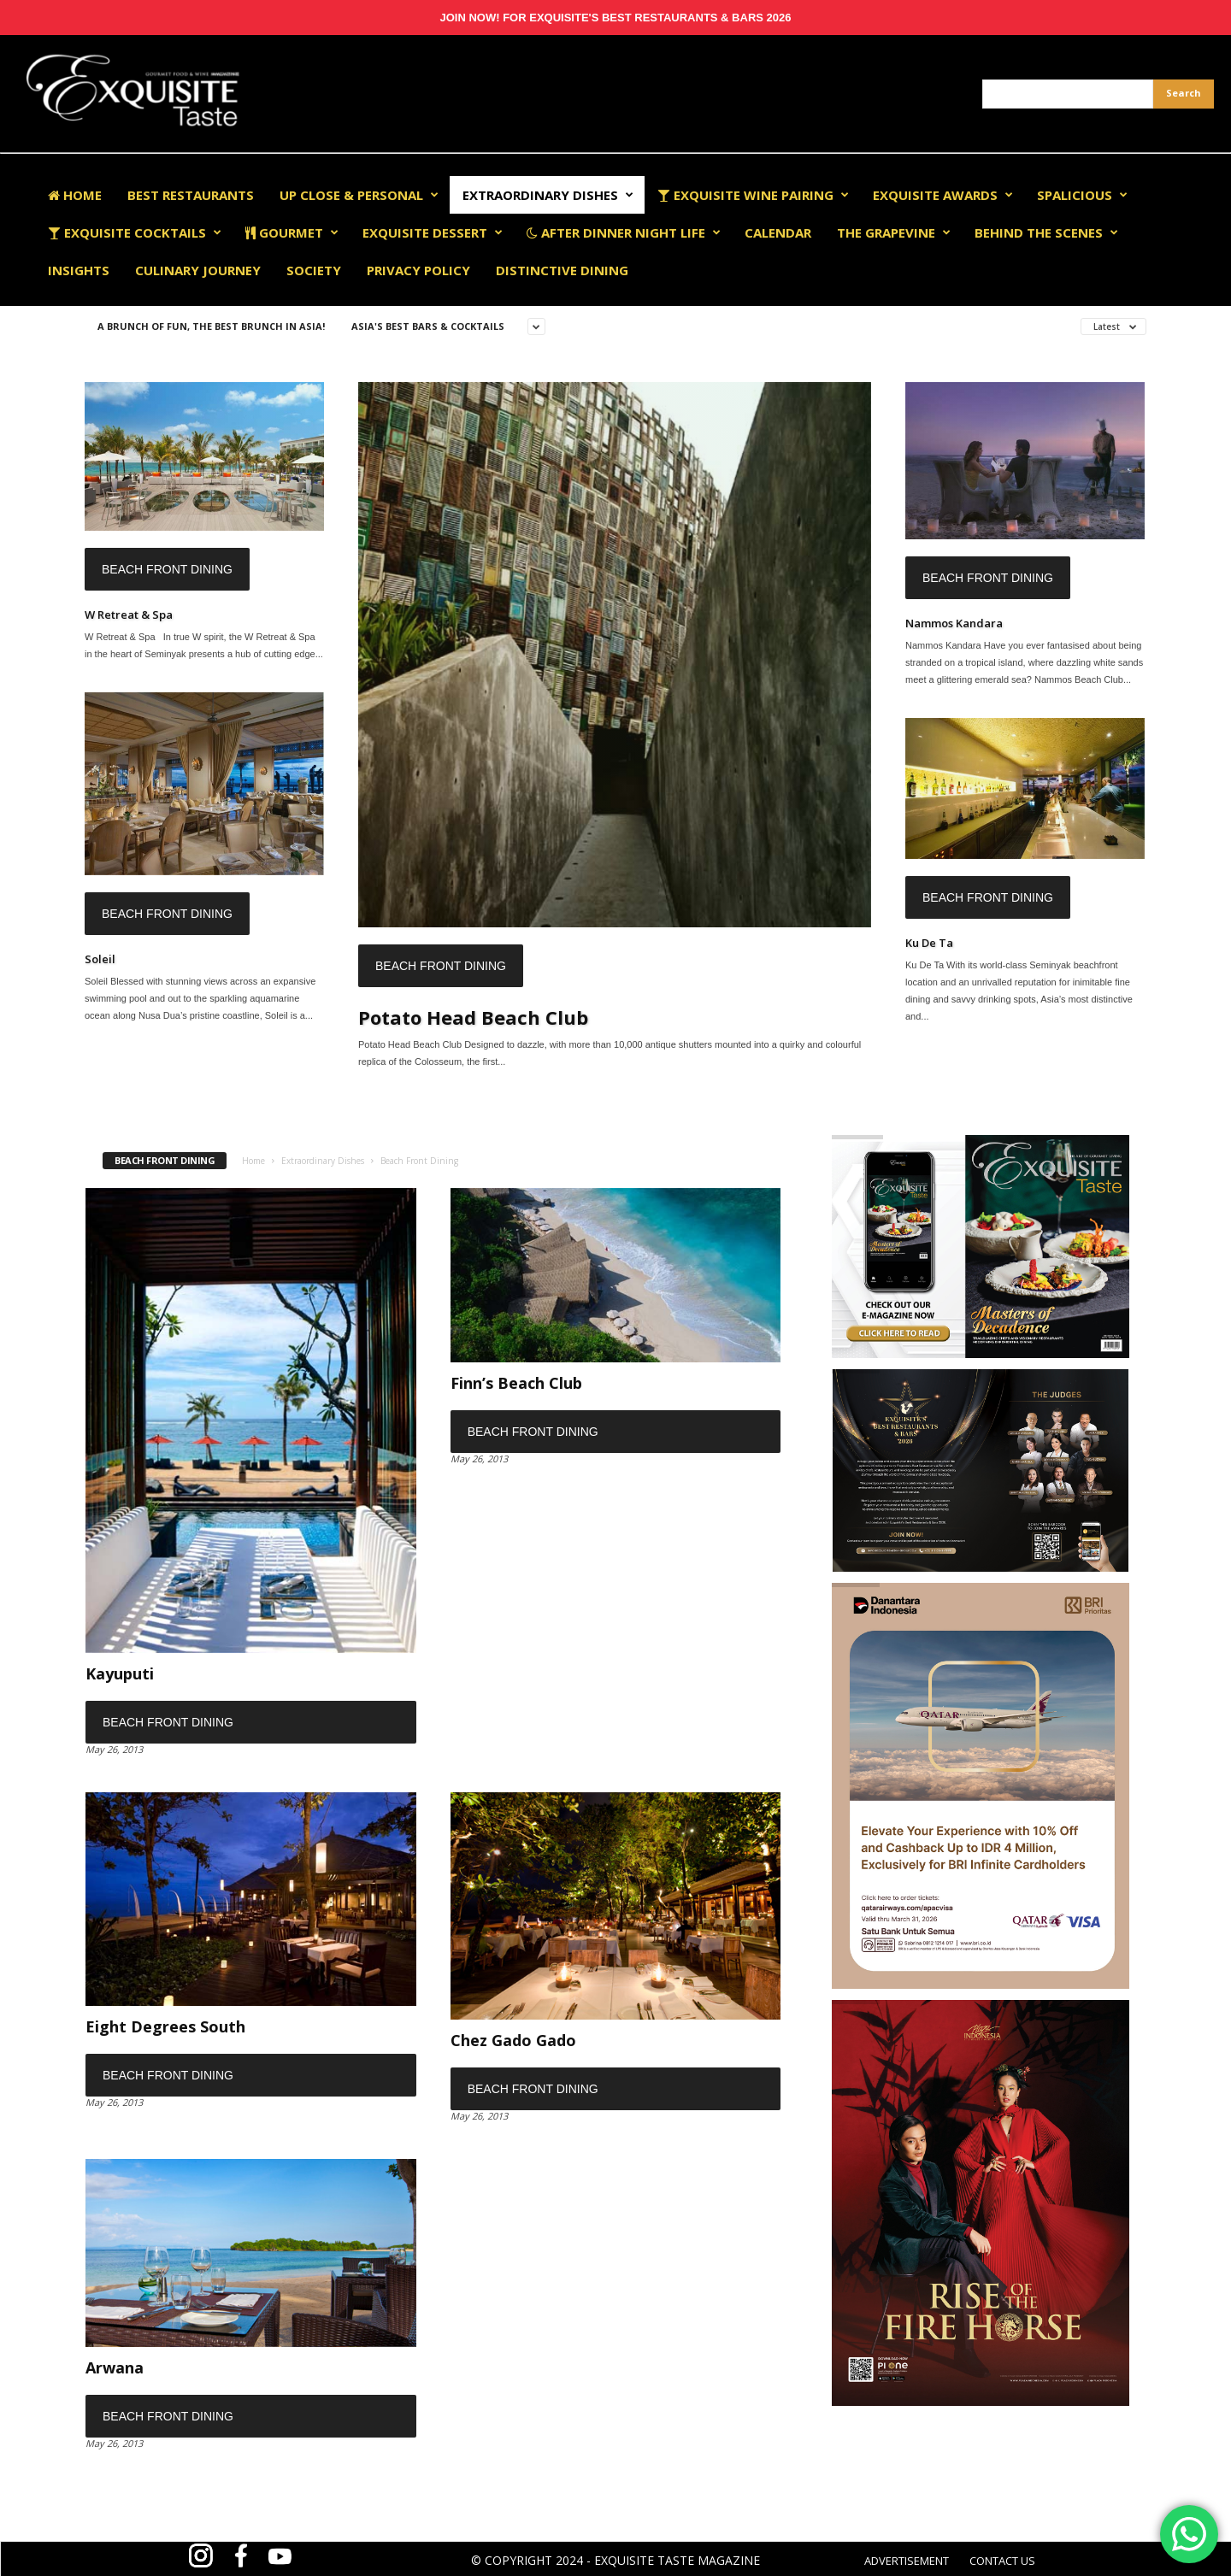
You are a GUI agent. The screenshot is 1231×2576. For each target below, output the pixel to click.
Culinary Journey (198, 270)
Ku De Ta (929, 942)
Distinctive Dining (562, 270)
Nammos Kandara (954, 623)
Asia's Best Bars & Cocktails (427, 326)
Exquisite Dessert (432, 232)
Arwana (114, 2367)
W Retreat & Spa (129, 614)
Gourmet (292, 232)
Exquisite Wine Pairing (753, 195)
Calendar (778, 232)
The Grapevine (894, 232)
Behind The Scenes (1046, 232)
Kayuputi (119, 1673)
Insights (78, 270)
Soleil (100, 959)
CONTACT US (1002, 2560)
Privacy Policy (418, 270)
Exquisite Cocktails (134, 232)
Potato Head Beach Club (473, 1017)
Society (313, 270)
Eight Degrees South (165, 2026)
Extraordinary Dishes (547, 195)
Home (75, 194)
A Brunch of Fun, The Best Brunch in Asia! (211, 326)
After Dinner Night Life (624, 232)
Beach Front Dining (167, 569)
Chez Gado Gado (513, 2040)
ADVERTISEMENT (906, 2560)
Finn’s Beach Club (516, 1383)
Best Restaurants (190, 194)
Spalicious (1082, 195)
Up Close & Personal (359, 195)
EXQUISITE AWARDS (943, 195)
